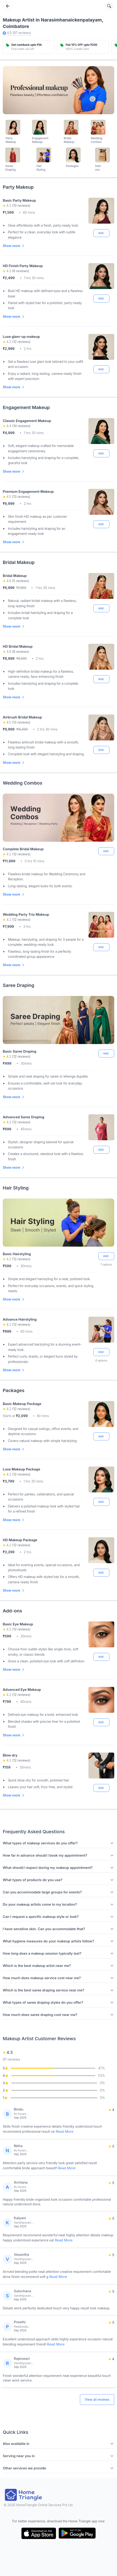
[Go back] (8, 6)
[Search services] (109, 6)
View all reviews (97, 2399)
